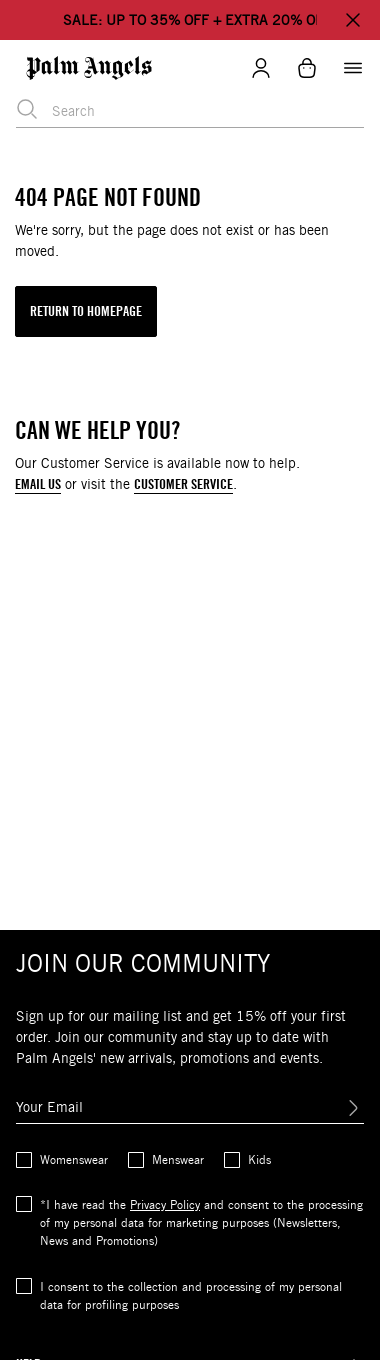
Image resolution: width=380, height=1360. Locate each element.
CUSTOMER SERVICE (183, 484)
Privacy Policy (165, 1204)
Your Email (49, 1107)
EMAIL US (38, 484)
